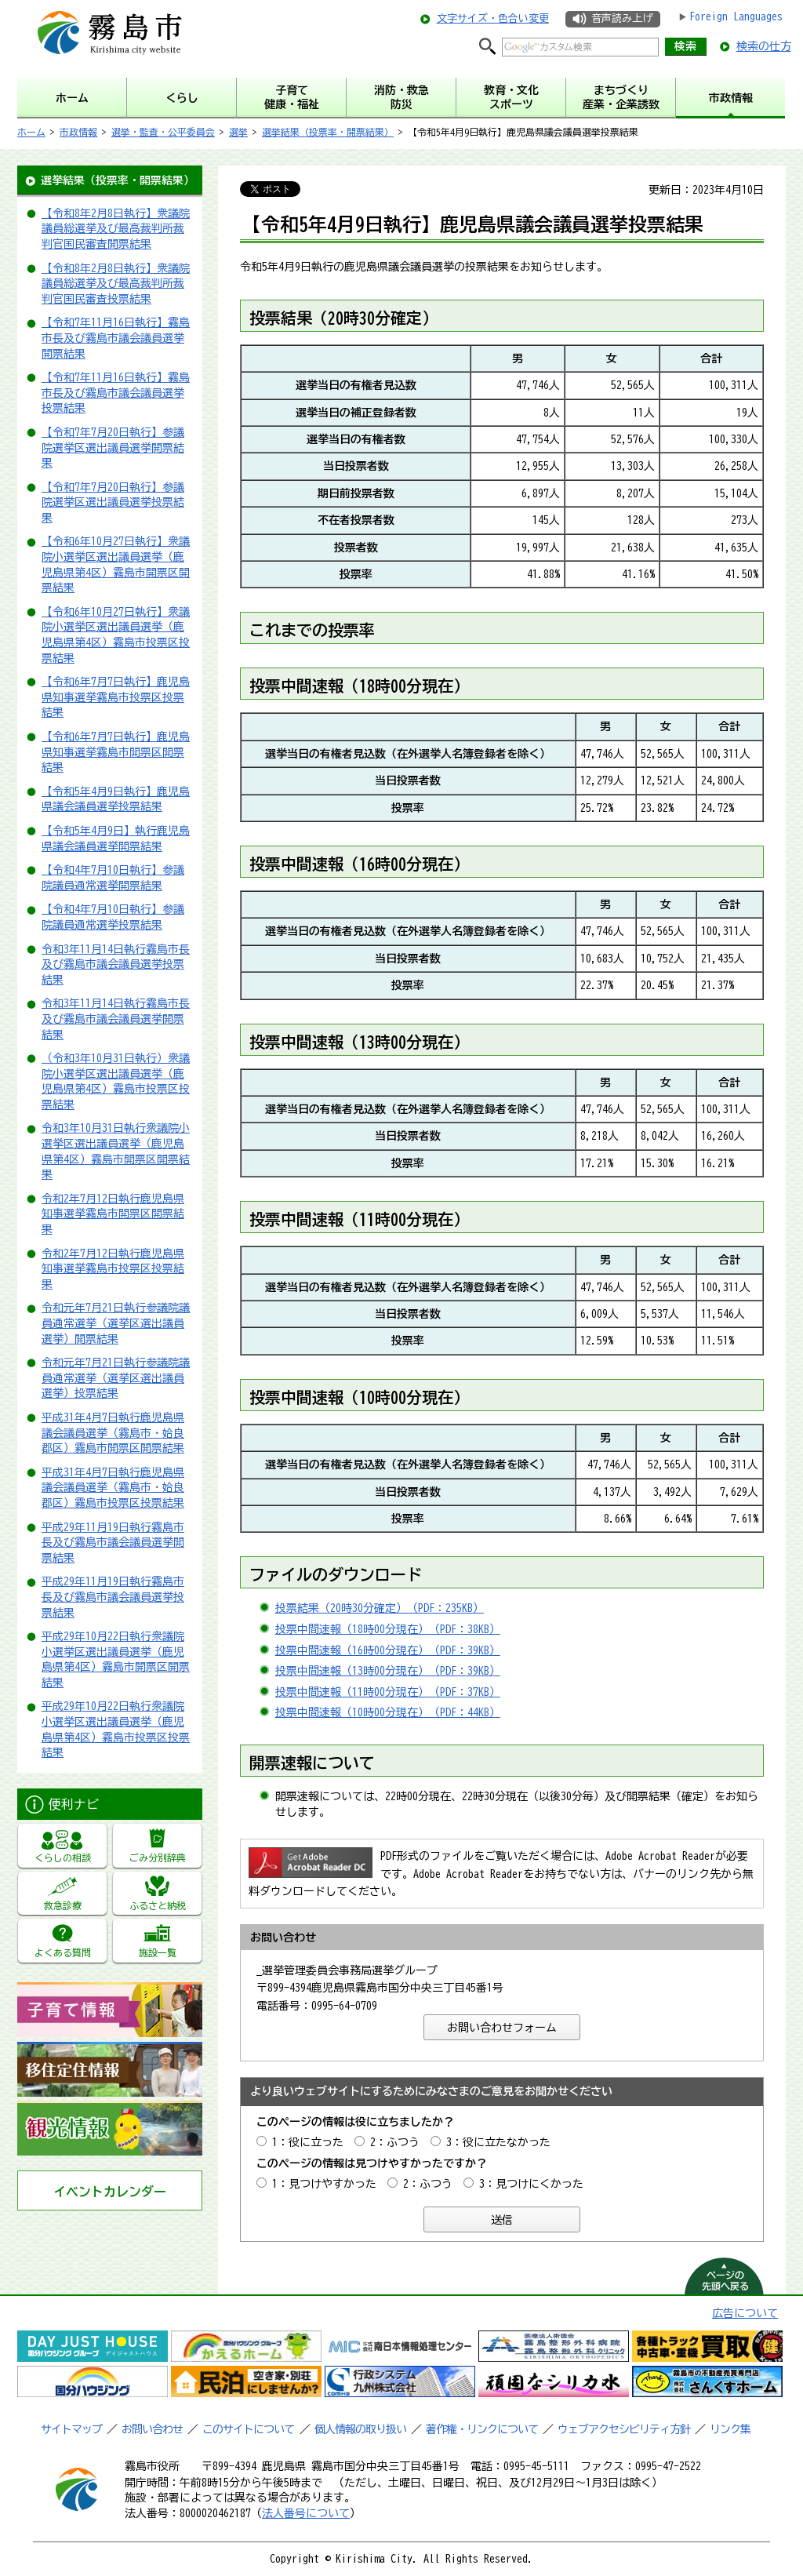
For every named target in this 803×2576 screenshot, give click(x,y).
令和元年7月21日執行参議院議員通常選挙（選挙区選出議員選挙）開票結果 (116, 1323)
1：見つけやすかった (324, 2183)
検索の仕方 (763, 46)
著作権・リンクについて (482, 2429)
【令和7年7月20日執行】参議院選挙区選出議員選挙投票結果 (113, 502)
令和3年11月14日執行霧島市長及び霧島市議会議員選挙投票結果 (116, 964)
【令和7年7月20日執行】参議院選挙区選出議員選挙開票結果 (113, 447)
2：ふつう (395, 2142)
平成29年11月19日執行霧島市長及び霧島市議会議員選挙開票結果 (113, 1542)
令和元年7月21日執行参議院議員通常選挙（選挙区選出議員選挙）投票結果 (116, 1378)
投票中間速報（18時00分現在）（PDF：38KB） (387, 1629)
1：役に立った (307, 2142)
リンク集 (730, 2429)
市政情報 (78, 131)
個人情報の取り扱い (360, 2429)
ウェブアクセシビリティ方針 (624, 2429)
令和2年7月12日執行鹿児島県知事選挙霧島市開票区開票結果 (113, 1214)
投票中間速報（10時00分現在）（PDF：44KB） (387, 1712)
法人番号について (306, 2513)
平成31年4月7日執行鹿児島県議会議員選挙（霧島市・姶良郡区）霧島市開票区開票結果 (113, 1433)
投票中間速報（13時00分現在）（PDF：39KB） (387, 1670)
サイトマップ (71, 2429)
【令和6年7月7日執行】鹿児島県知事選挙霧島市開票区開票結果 (116, 752)
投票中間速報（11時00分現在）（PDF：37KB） (387, 1691)
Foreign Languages (736, 16)
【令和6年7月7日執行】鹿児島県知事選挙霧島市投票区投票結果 (116, 697)
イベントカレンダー (109, 2191)
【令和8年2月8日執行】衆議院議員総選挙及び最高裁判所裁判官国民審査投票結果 (116, 283)
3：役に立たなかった (498, 2142)
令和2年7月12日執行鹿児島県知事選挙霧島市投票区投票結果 (113, 1269)
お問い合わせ (152, 2429)
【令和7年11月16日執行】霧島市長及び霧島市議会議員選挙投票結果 (116, 392)
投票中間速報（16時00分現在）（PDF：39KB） (387, 1650)
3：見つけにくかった (531, 2183)
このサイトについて (248, 2429)
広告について (745, 2313)
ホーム (31, 131)
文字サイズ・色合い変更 (493, 18)
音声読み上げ (621, 18)
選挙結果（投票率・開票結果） (328, 131)
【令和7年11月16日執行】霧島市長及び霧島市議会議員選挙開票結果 (116, 337)
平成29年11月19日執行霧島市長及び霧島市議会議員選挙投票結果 (113, 1596)
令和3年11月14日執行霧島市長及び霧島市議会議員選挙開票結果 (116, 1018)
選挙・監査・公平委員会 (163, 131)
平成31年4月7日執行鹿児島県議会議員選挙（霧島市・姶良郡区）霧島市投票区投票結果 (113, 1487)
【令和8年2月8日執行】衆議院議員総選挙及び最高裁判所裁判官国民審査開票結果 (116, 228)
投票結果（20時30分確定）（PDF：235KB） (379, 1608)
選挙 (238, 131)
